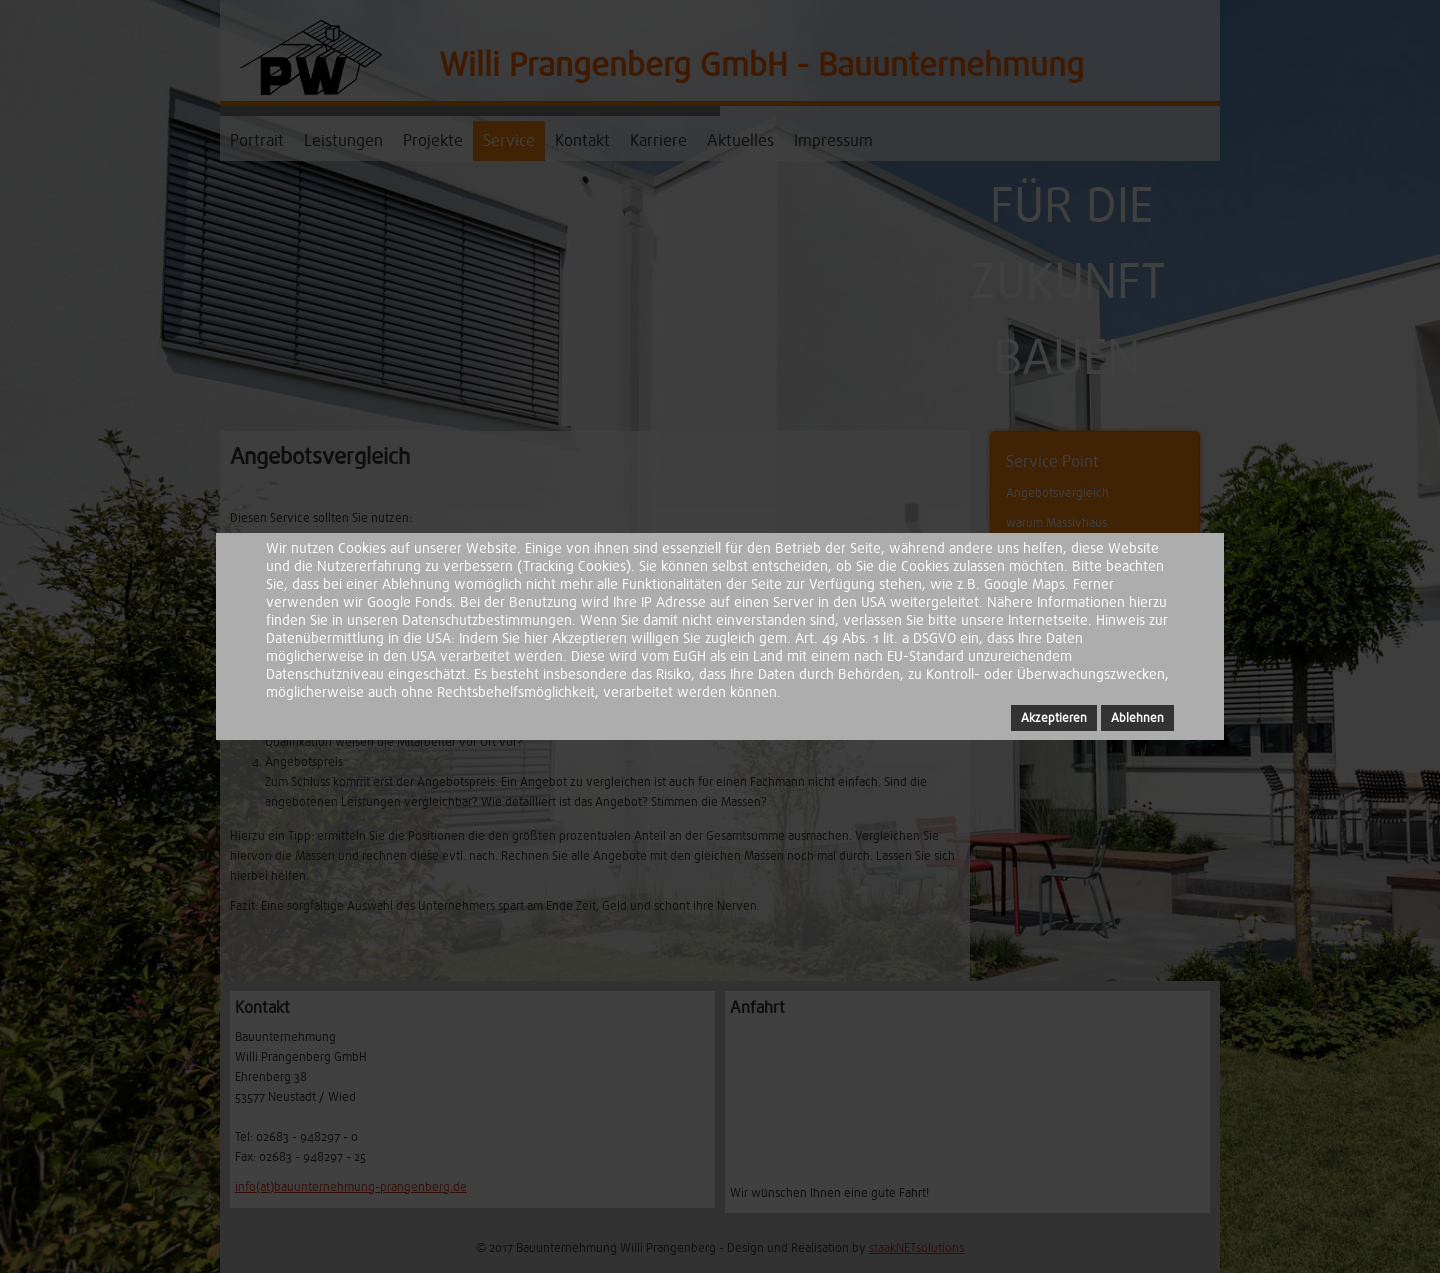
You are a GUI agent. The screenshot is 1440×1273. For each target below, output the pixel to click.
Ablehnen (1137, 718)
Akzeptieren (1054, 718)
